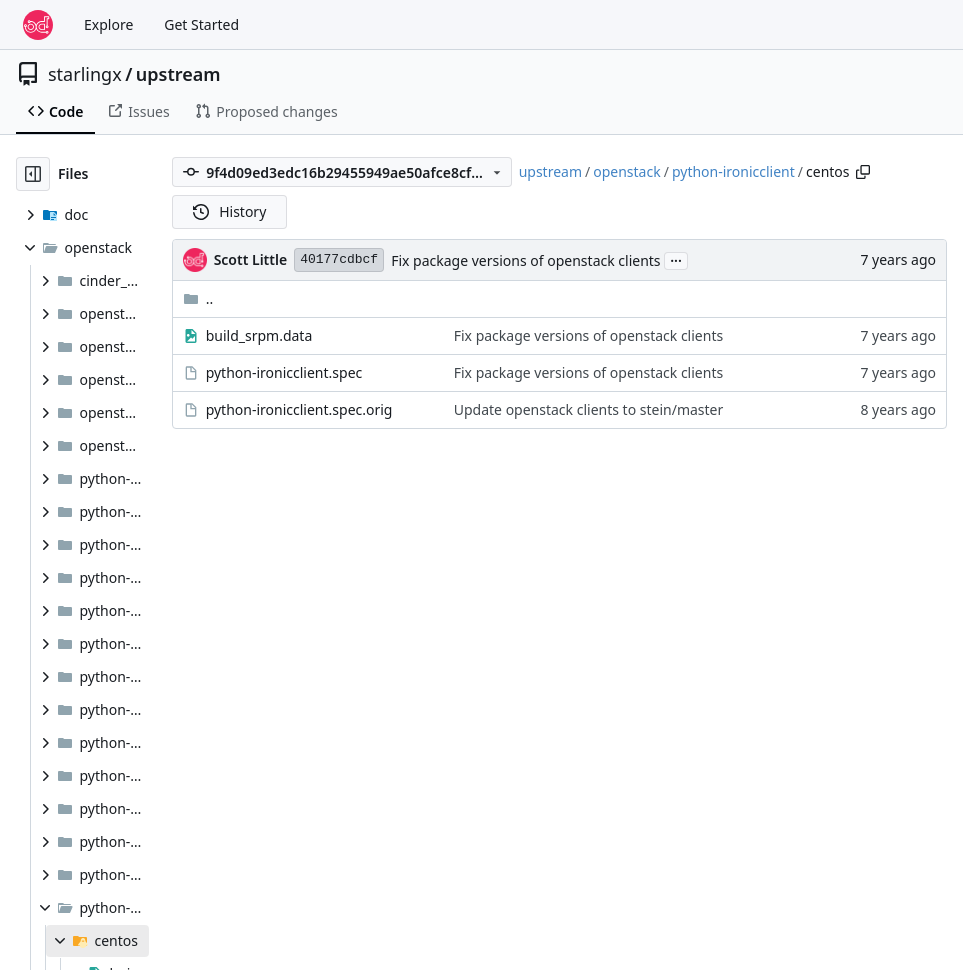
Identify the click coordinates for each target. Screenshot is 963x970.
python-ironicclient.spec (284, 372)
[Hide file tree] (33, 174)
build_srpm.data (259, 335)
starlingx (85, 74)
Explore (108, 24)
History (230, 211)
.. (198, 298)
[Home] (38, 25)
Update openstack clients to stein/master (589, 409)
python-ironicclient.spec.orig (299, 409)
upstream (178, 74)
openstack (626, 171)
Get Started (201, 24)
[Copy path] (863, 172)
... (676, 259)
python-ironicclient (733, 171)
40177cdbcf (339, 259)
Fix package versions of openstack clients (525, 260)
